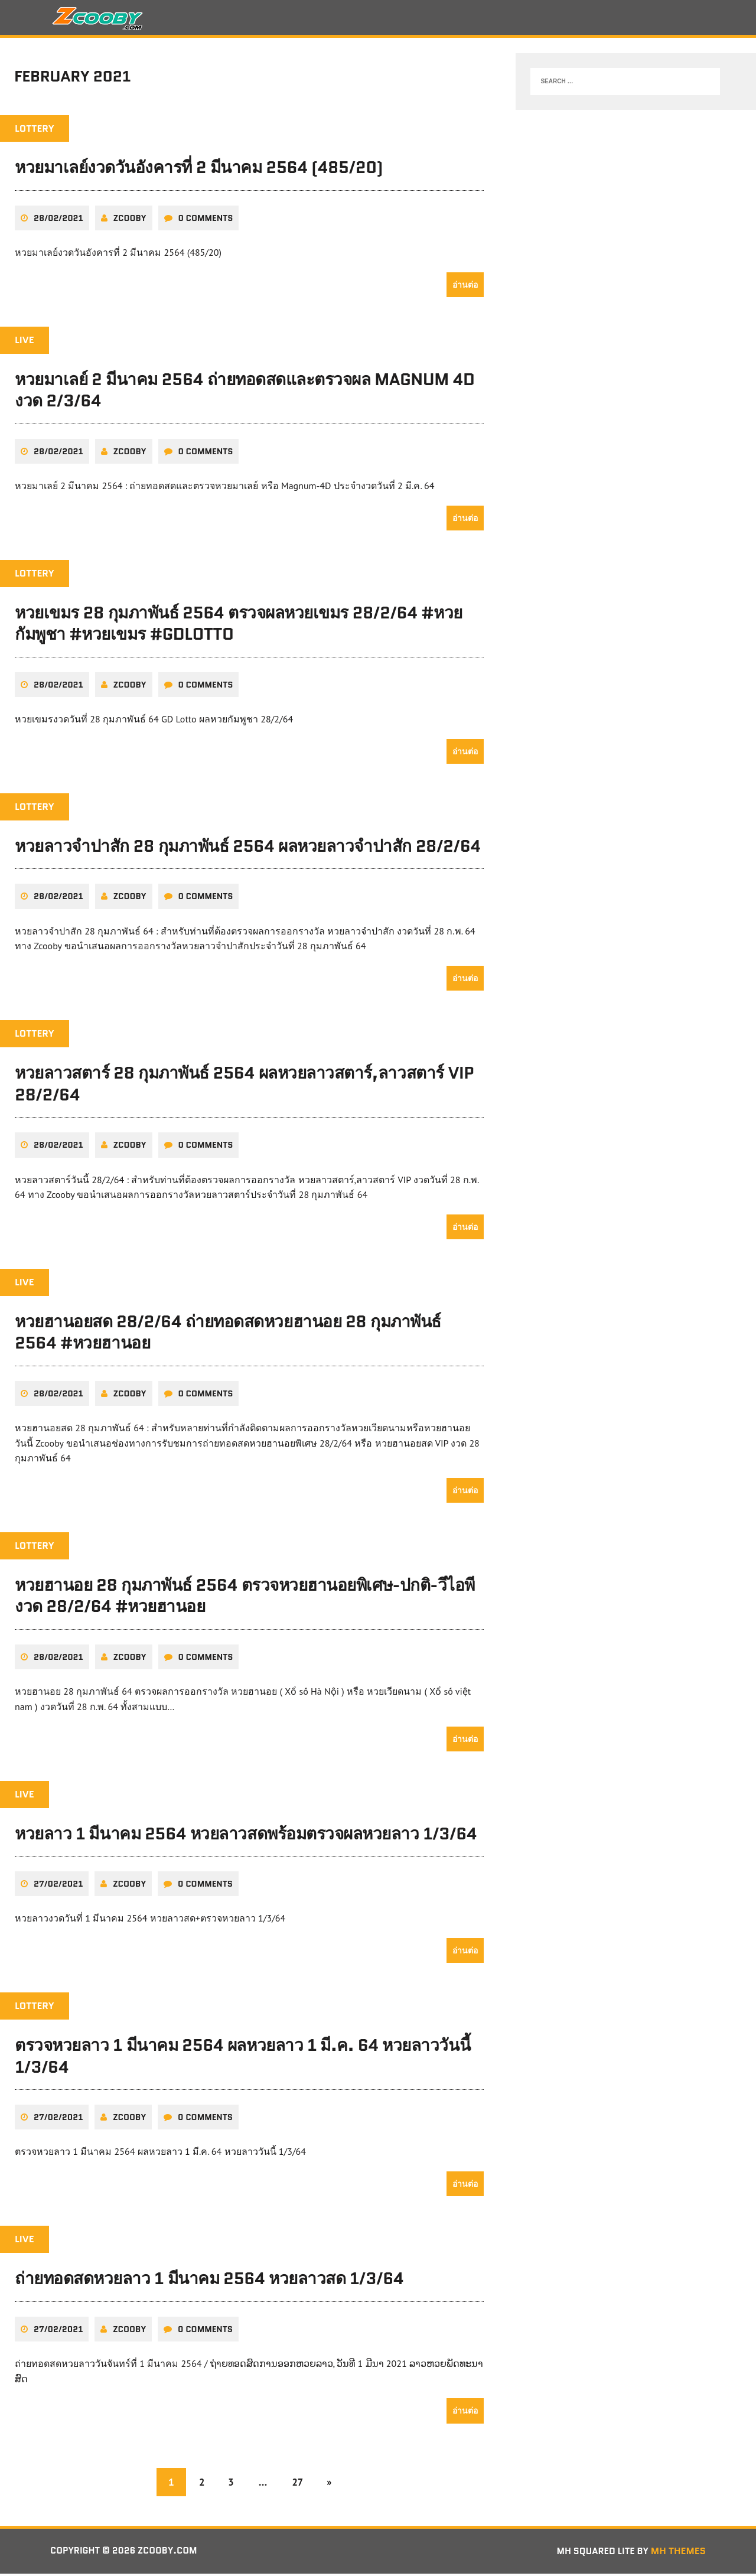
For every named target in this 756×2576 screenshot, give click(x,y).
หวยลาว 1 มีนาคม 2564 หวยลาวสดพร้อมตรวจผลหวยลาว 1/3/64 (246, 1836)
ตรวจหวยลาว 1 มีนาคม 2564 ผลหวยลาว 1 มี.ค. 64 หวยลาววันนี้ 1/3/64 (242, 2058)
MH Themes (678, 2553)
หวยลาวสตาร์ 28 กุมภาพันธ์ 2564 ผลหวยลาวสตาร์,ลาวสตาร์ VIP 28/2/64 (244, 1086)
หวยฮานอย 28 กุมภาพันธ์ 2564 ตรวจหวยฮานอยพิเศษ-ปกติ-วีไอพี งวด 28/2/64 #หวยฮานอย (245, 1598)
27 (299, 2483)
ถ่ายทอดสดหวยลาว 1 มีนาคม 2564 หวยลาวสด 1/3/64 (209, 2280)
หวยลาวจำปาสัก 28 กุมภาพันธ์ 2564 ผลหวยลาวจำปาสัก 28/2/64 (248, 849)
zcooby (129, 221)
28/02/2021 (58, 221)
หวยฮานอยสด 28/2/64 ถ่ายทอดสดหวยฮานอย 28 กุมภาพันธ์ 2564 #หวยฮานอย (228, 1335)
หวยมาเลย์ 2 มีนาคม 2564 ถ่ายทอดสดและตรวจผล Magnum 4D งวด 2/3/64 (244, 393)
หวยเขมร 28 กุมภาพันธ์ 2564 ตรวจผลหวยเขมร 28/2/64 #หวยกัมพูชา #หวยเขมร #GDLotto (238, 626)
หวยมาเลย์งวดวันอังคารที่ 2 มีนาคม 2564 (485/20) (199, 171)
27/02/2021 (58, 1886)
